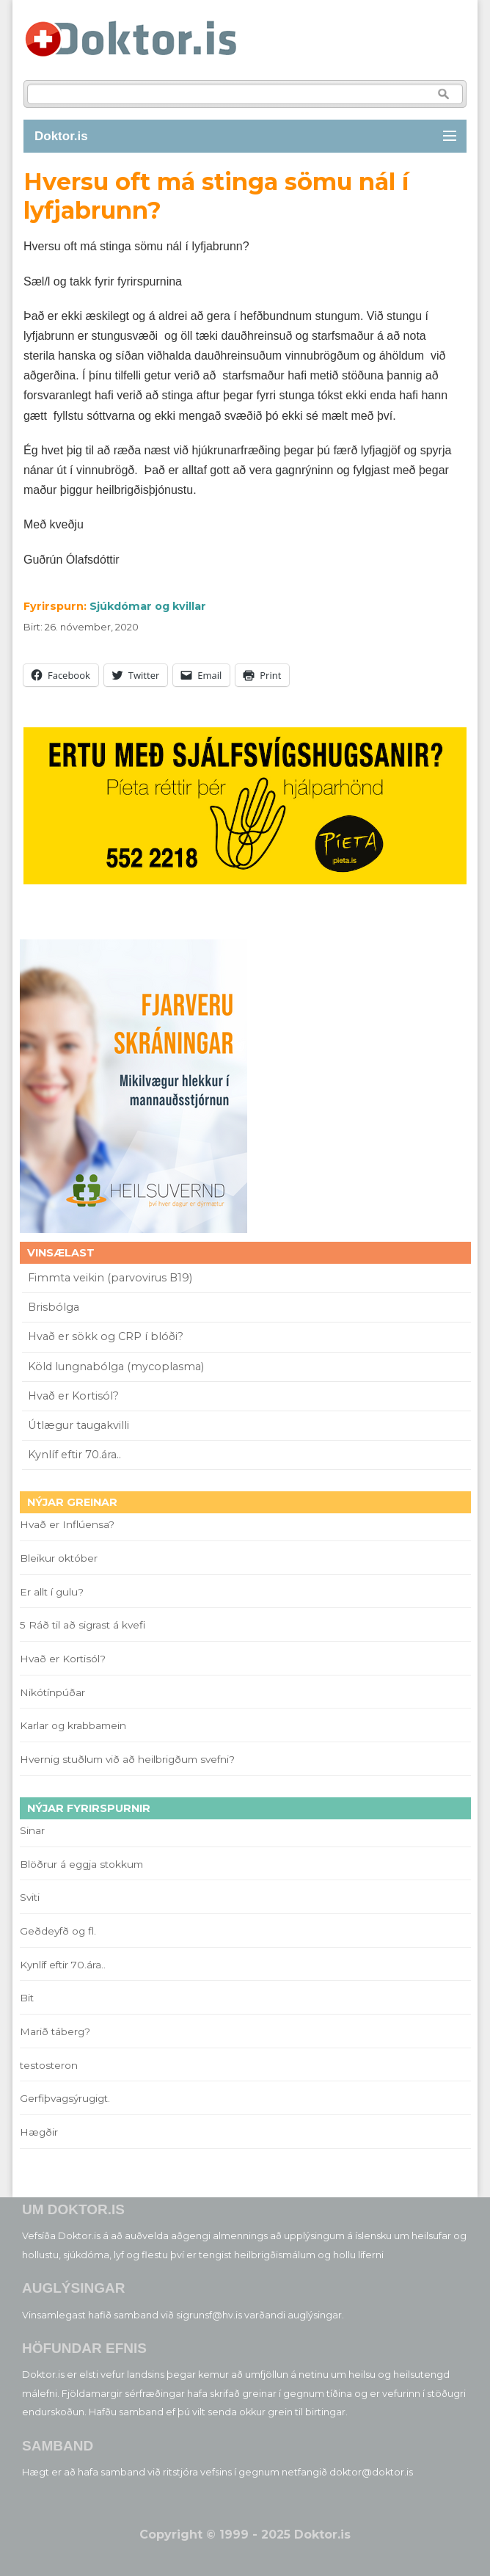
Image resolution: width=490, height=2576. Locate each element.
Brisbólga (53, 1307)
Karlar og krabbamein (73, 1725)
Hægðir (39, 2132)
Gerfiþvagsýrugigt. (65, 2098)
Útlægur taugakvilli (78, 1425)
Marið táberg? (55, 2031)
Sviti (30, 1897)
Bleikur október (59, 1558)
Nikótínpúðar (52, 1692)
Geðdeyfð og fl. (58, 1931)
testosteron (49, 2065)
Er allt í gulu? (54, 1592)
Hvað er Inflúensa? (67, 1524)
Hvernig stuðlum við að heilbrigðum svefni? (127, 1759)
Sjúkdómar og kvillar (147, 606)
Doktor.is (61, 136)
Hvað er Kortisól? (75, 1395)
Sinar (32, 1830)
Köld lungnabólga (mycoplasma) (116, 1366)
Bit (27, 1998)
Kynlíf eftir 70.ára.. (74, 1454)
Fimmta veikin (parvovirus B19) (110, 1277)
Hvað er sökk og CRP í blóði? (105, 1336)
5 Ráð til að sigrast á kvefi (84, 1625)
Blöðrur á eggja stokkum (81, 1864)
